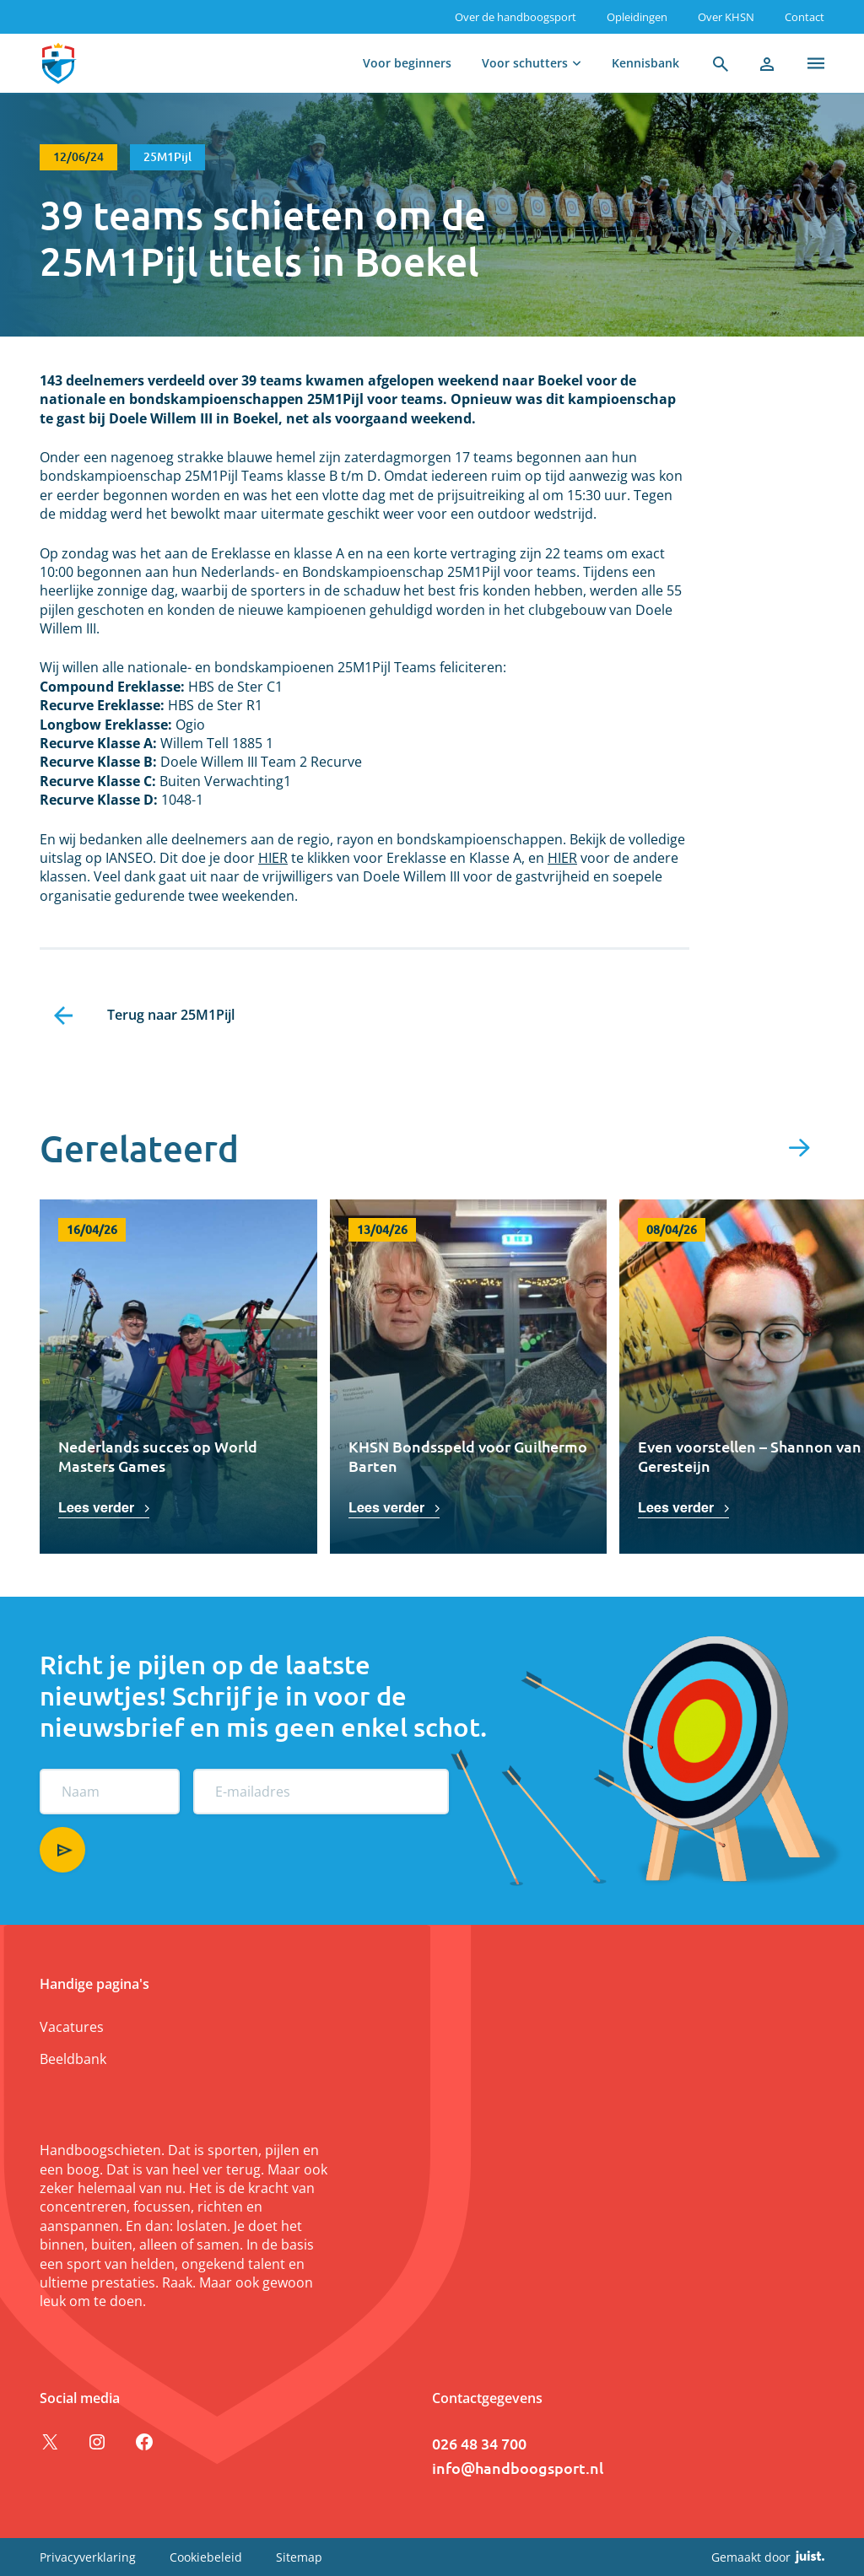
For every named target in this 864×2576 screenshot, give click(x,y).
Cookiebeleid (206, 2557)
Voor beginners (407, 63)
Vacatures (72, 2027)
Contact (804, 16)
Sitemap (299, 2557)
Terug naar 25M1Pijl (171, 1014)
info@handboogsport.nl (517, 2467)
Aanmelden (62, 1850)
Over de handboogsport (515, 16)
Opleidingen (637, 16)
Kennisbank (645, 63)
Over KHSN (726, 16)
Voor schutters (525, 63)
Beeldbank (73, 2059)
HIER (273, 858)
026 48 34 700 (479, 2443)
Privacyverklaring (88, 2557)
